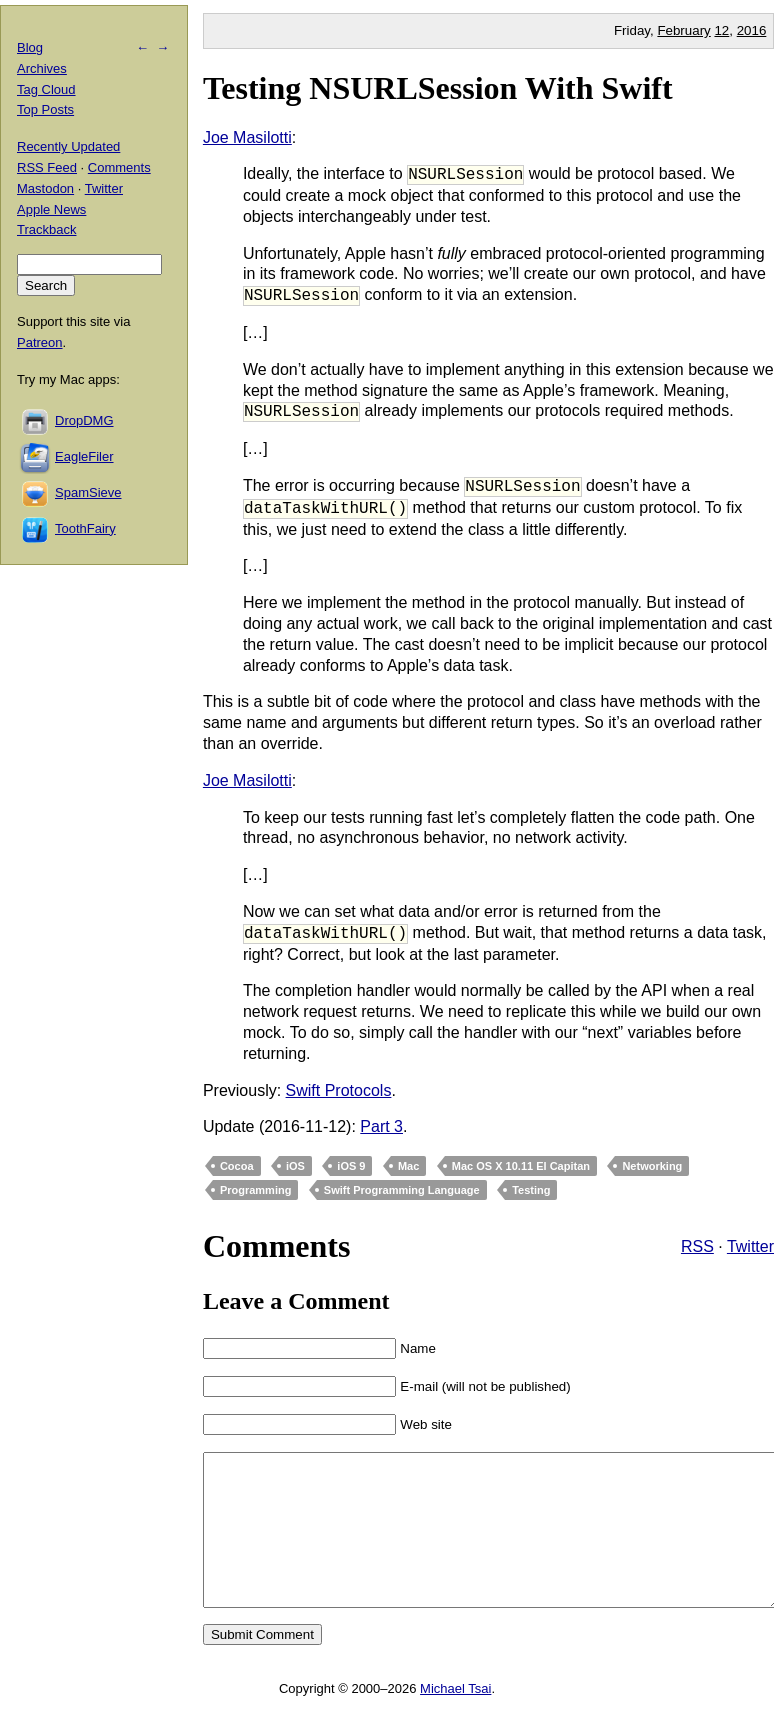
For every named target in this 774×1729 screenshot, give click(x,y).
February (683, 30)
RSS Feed (47, 167)
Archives (42, 68)
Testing (531, 1190)
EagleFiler (84, 456)
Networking (652, 1166)
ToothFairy (85, 528)
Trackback (46, 229)
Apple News (51, 209)
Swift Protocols (339, 1090)
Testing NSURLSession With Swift (438, 88)
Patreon (40, 342)
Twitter (750, 1246)
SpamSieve (88, 492)
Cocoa (237, 1166)
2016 (752, 30)
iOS (295, 1166)
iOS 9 (351, 1166)
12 (721, 30)
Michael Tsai (455, 1718)
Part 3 (381, 1126)
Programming (256, 1190)
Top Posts (45, 109)
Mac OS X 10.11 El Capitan (521, 1166)
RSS (697, 1246)
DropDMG (84, 420)
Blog (30, 47)
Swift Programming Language (402, 1190)
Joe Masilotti (247, 137)
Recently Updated (68, 146)
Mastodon (45, 188)
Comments (119, 167)
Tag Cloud (46, 89)
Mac (408, 1166)
